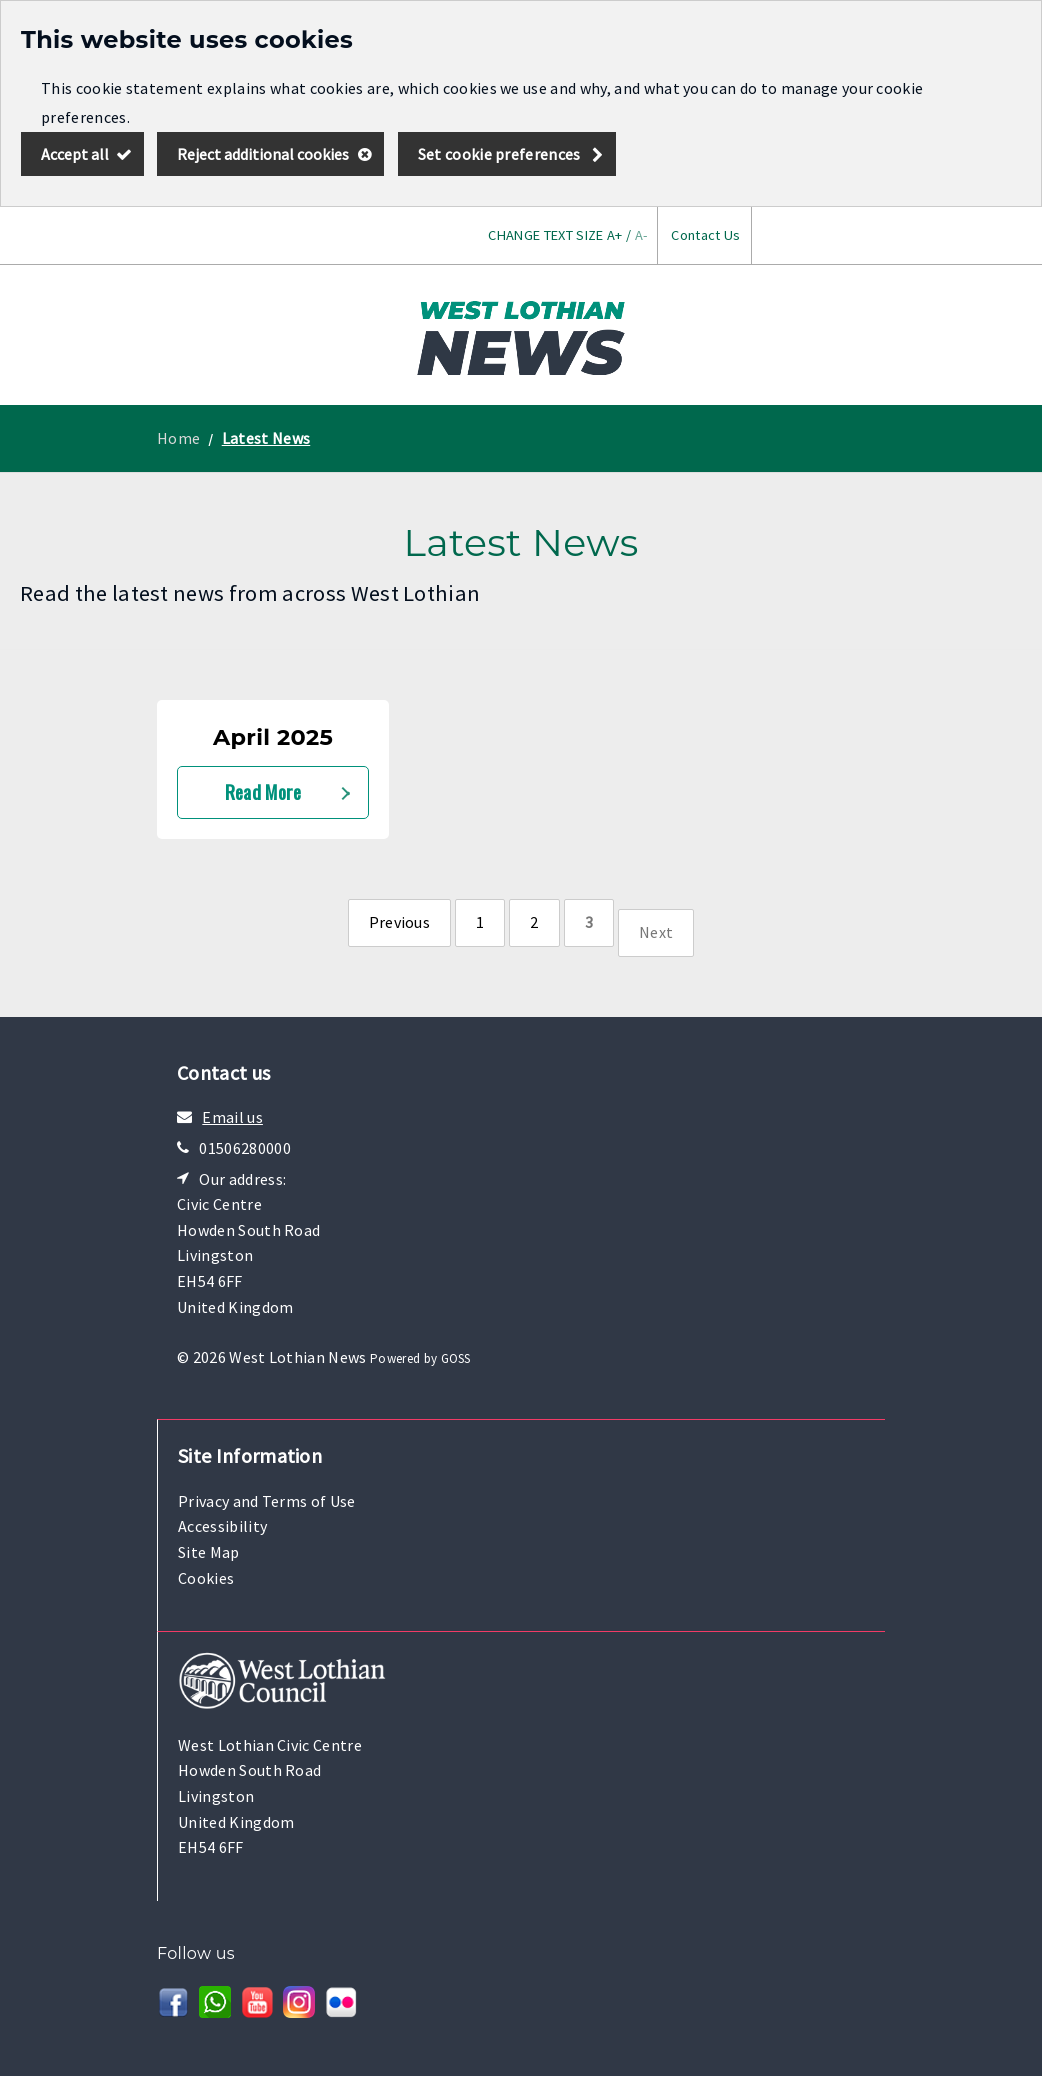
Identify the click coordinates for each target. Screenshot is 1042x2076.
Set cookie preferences (499, 154)
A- (641, 235)
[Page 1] (480, 923)
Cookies (206, 1578)
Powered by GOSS (420, 1358)
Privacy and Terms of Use (267, 1501)
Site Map (209, 1552)
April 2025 (273, 737)
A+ (615, 235)
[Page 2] (534, 923)
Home (178, 438)
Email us (232, 1117)
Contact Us (705, 235)
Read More (263, 791)
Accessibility (222, 1526)
